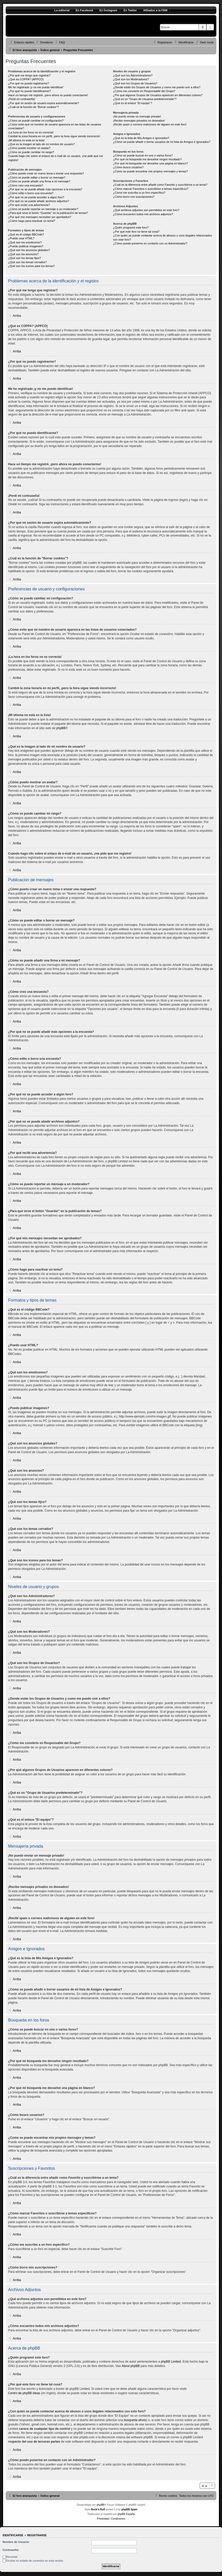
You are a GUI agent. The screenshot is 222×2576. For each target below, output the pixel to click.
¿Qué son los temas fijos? (24, 258)
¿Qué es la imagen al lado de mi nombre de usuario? (41, 144)
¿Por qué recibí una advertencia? (29, 204)
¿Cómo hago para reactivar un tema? (31, 220)
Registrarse (37, 2535)
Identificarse (13, 2535)
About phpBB (131, 2366)
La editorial (62, 10)
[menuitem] (44, 42)
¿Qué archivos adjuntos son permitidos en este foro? (146, 210)
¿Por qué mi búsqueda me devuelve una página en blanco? (150, 163)
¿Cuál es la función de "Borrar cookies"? (33, 106)
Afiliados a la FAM (155, 10)
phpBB (61, 728)
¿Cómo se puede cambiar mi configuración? (36, 120)
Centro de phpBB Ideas (24, 2393)
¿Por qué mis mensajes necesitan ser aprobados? (39, 217)
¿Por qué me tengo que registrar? (29, 75)
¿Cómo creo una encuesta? (25, 185)
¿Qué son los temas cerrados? (27, 262)
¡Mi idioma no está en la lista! (26, 140)
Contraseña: (11, 2549)
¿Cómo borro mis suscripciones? (133, 196)
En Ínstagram (108, 10)
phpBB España (126, 2514)
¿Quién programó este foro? (131, 227)
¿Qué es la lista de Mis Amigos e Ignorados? (141, 138)
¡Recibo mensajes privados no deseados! (139, 120)
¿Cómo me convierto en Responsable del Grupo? (144, 91)
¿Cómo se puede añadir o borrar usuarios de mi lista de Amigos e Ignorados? (161, 141)
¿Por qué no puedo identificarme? (29, 91)
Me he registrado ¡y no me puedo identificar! (35, 87)
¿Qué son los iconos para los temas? (31, 265)
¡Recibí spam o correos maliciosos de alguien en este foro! (150, 124)
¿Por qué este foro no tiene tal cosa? (136, 231)
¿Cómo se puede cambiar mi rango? (31, 152)
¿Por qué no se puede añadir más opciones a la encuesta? (45, 189)
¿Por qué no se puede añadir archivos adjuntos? (38, 201)
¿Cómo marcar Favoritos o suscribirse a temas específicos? (150, 188)
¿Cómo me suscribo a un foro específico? (139, 192)
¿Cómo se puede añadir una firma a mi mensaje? (39, 181)
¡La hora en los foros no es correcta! (31, 132)
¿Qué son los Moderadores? (131, 79)
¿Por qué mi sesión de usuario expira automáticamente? (43, 103)
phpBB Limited (171, 2361)
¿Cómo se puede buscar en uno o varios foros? (143, 155)
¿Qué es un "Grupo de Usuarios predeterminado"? (145, 99)
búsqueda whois (135, 2420)
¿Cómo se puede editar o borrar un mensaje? (37, 177)
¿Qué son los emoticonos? (25, 242)
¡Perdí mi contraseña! (21, 99)
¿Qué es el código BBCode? (26, 234)
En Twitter (130, 10)
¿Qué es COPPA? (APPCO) (26, 79)
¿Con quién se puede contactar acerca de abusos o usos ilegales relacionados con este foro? (162, 237)
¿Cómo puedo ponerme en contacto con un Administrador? (150, 243)
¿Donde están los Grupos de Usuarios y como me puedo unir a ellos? (156, 87)
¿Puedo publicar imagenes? (25, 246)
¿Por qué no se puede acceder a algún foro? (36, 197)
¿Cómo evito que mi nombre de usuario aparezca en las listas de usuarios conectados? (54, 126)
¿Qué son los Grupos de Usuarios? (135, 83)
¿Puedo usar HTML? (21, 238)
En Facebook (84, 10)
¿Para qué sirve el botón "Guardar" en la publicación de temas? (48, 212)
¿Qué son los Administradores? (132, 75)
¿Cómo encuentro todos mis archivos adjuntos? (143, 214)
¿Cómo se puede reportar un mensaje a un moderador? (43, 209)
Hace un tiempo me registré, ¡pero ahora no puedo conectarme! (48, 95)
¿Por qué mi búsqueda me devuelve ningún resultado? (147, 159)
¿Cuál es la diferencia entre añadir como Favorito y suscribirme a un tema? (160, 184)
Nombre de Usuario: (16, 2541)
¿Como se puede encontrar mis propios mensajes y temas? (150, 171)
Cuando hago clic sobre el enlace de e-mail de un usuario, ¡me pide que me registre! (55, 157)
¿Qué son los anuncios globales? (29, 250)
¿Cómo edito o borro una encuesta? (30, 193)
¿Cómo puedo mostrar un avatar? (29, 148)
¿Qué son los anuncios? (23, 254)
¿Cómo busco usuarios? (128, 167)
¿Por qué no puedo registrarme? (28, 83)
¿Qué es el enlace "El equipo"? (132, 103)
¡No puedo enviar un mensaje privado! (137, 116)
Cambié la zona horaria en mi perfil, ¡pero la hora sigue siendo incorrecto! (54, 136)
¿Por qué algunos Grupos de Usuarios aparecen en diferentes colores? (157, 95)
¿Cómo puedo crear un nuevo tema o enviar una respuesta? (46, 173)
